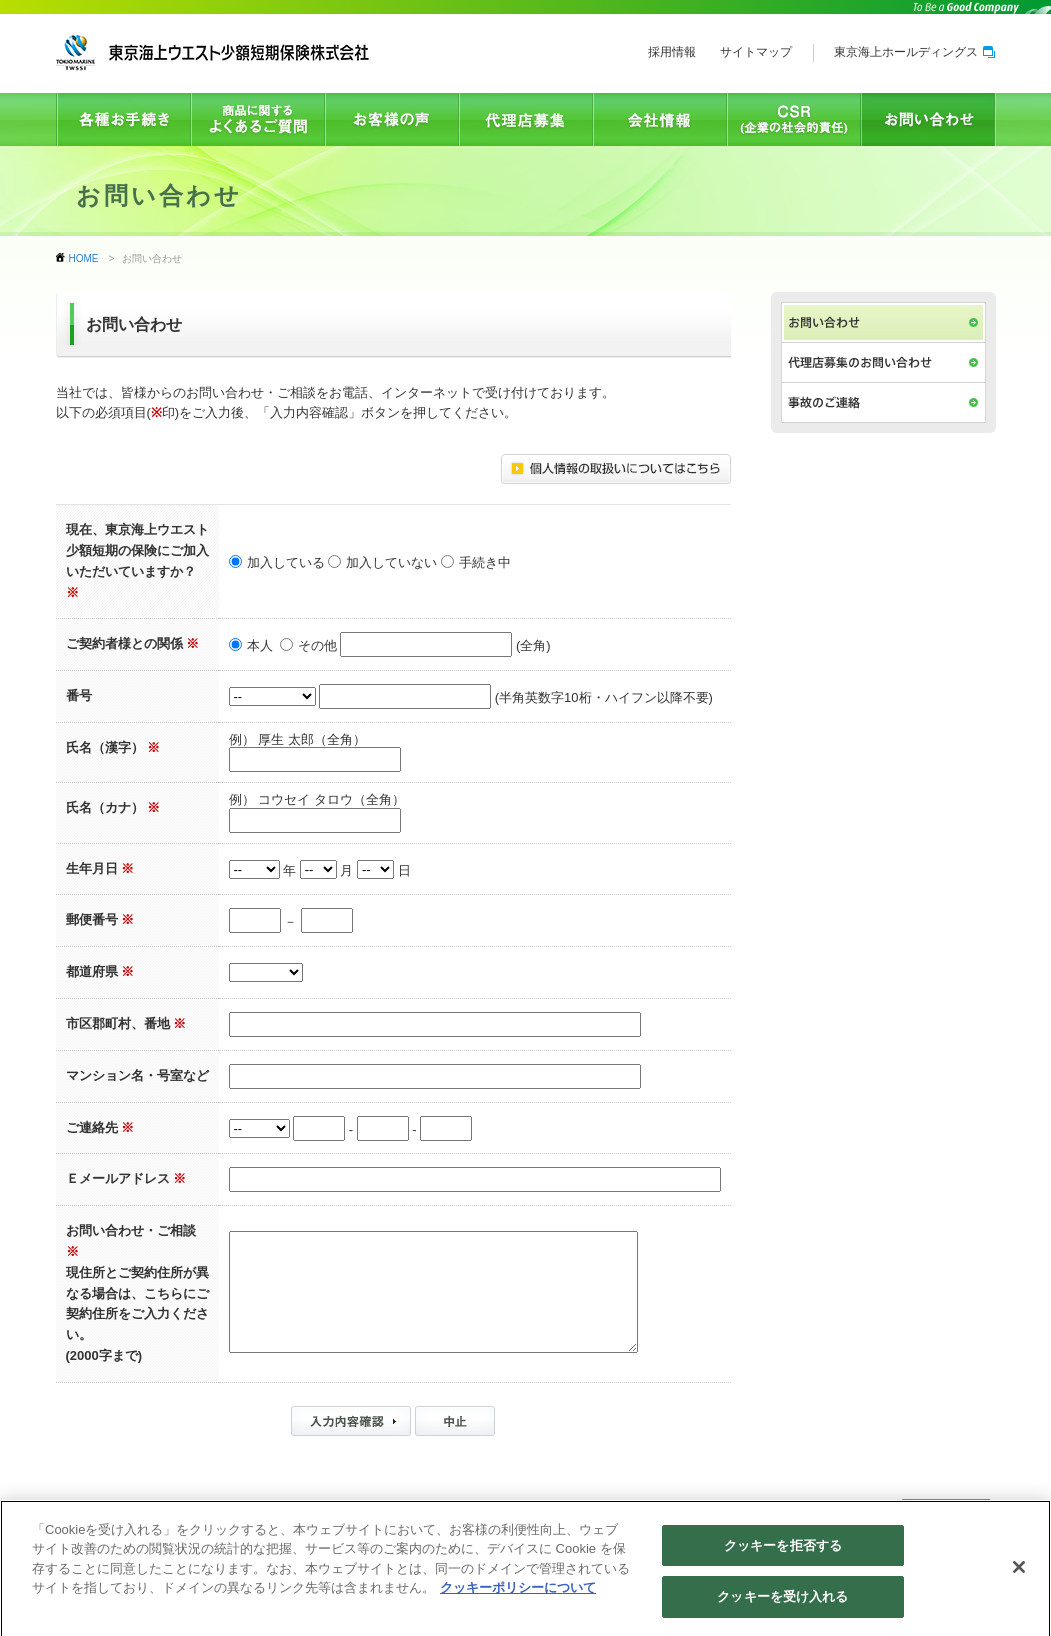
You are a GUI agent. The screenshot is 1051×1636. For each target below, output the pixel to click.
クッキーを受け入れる (782, 1606)
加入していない (391, 563)
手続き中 (485, 563)
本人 (260, 646)
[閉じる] (1019, 1576)
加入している (286, 563)
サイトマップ (756, 52)
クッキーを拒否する (783, 1554)
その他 (317, 646)
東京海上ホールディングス (914, 52)
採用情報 (672, 52)
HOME (84, 258)
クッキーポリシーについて (518, 1597)
